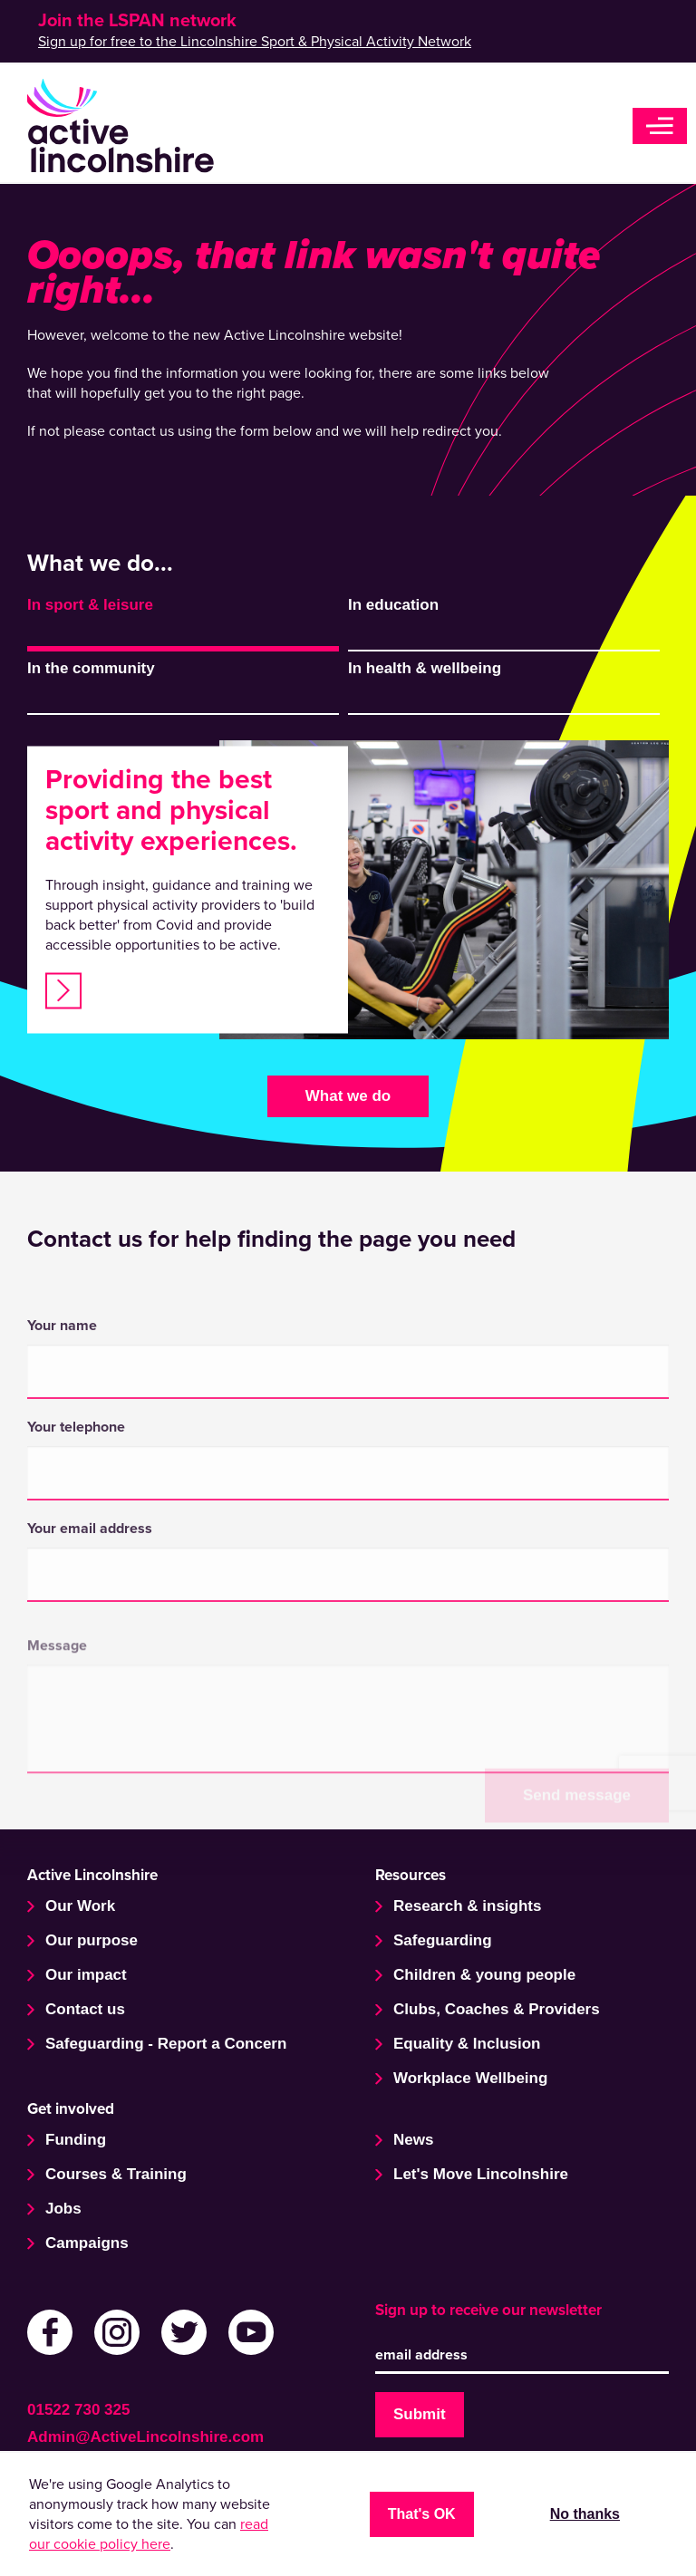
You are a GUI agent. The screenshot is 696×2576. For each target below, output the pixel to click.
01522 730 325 (78, 2409)
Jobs (63, 2208)
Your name (62, 1440)
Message (57, 1722)
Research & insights (467, 1906)
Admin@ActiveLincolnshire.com (145, 2437)
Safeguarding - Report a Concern (165, 2043)
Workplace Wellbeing (470, 2078)
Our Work (80, 1906)
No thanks (585, 2514)
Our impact (86, 1974)
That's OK (422, 2514)
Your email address (89, 1643)
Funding (75, 2139)
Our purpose (91, 1940)
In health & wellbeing (424, 668)
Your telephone (76, 1541)
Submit (419, 2414)
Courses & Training (116, 2174)
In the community (91, 668)
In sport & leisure (90, 604)
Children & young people (484, 1974)
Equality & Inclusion (466, 2043)
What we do (348, 1096)
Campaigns (87, 2243)
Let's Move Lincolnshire (480, 2174)
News (413, 2139)
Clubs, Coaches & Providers (496, 2009)
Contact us (85, 2009)
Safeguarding (442, 1940)
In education (393, 604)
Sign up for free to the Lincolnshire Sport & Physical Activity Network (254, 42)
